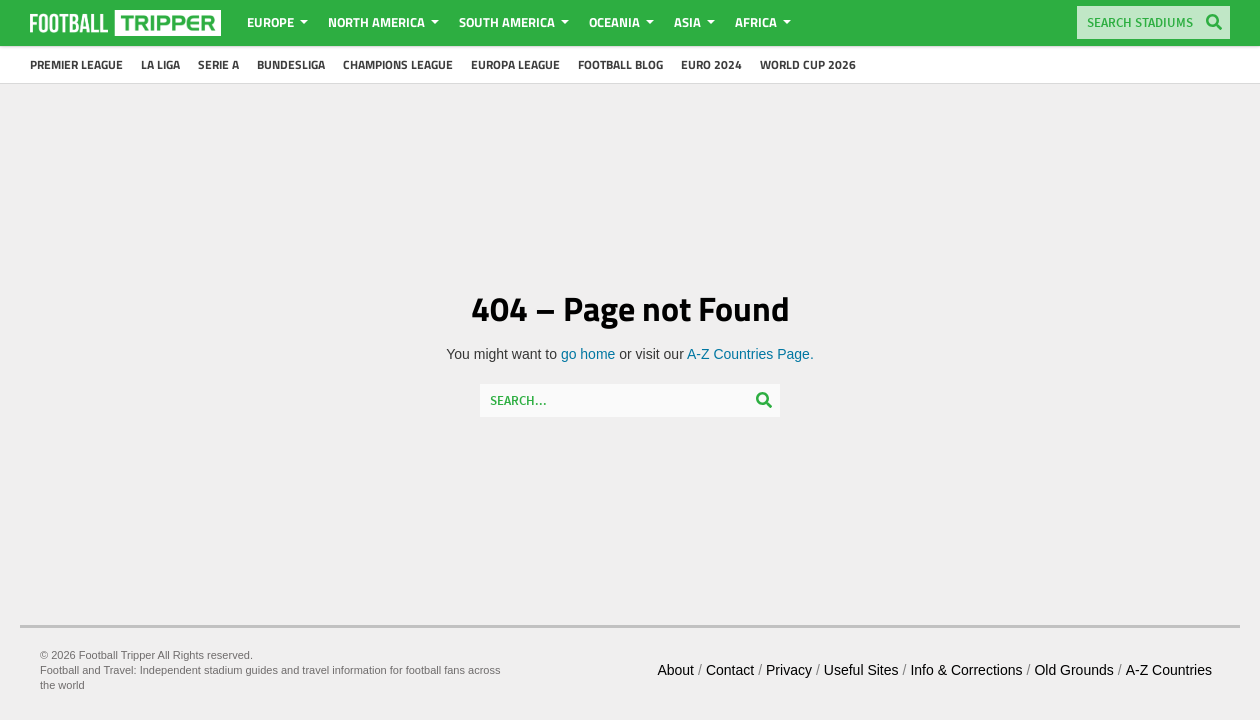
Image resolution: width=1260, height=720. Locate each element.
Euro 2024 (711, 64)
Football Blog (620, 64)
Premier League (76, 64)
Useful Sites (861, 670)
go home (588, 354)
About (675, 670)
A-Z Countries (1169, 670)
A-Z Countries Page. (750, 354)
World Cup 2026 (808, 64)
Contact (730, 670)
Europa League (515, 64)
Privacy (789, 670)
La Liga (160, 64)
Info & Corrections (966, 670)
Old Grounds (1073, 670)
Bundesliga (291, 64)
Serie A (218, 64)
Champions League (398, 64)
